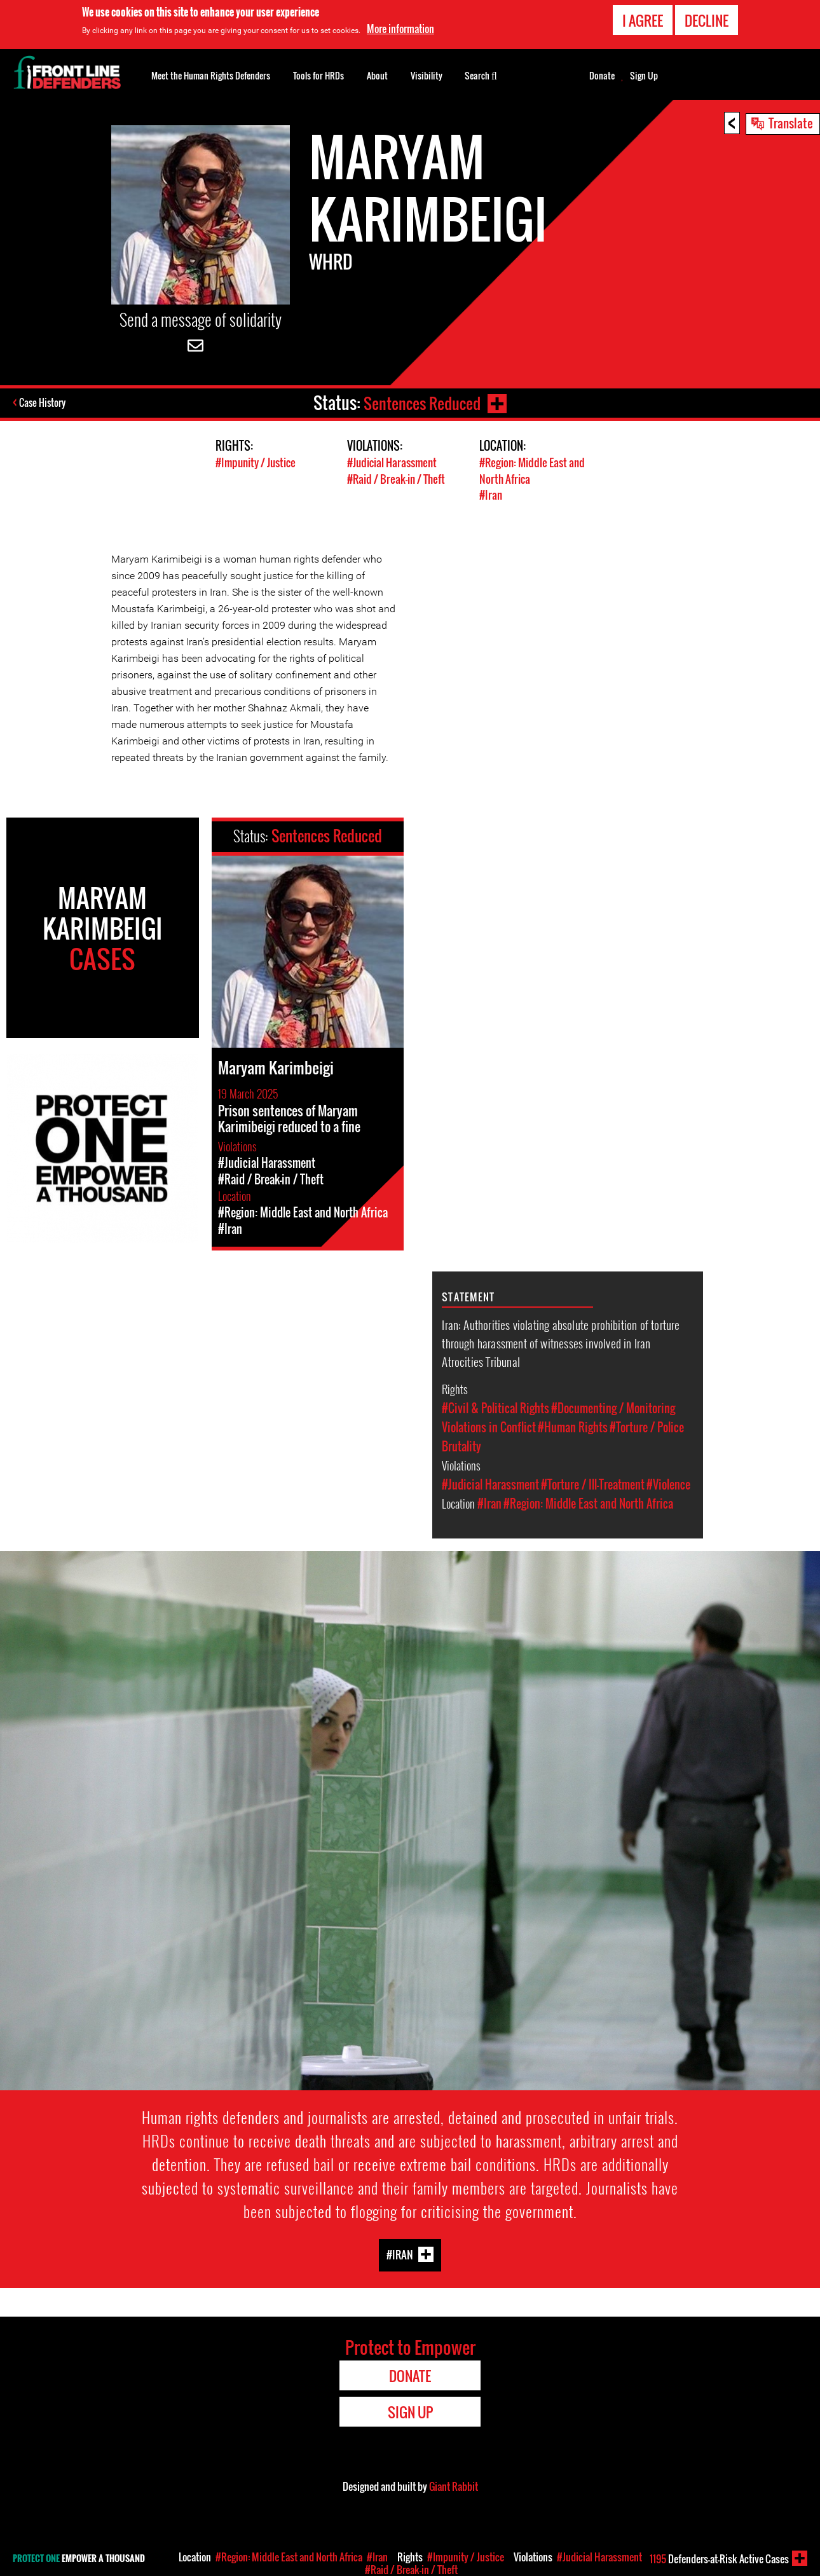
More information (400, 28)
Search (481, 74)
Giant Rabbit (453, 2485)
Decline (706, 20)
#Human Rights (573, 1426)
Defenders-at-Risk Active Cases (719, 2558)
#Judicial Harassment (392, 462)
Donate (602, 75)
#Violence (668, 1483)
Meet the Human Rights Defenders (210, 75)
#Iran (490, 494)
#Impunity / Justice (255, 462)
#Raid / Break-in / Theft (396, 478)
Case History (43, 403)
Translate (791, 123)
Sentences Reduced (420, 402)
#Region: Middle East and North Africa (588, 1502)
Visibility (426, 75)
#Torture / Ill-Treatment (593, 1483)
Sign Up (644, 75)
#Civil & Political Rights (495, 1407)
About (377, 75)
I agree (642, 20)
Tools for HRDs (318, 75)
